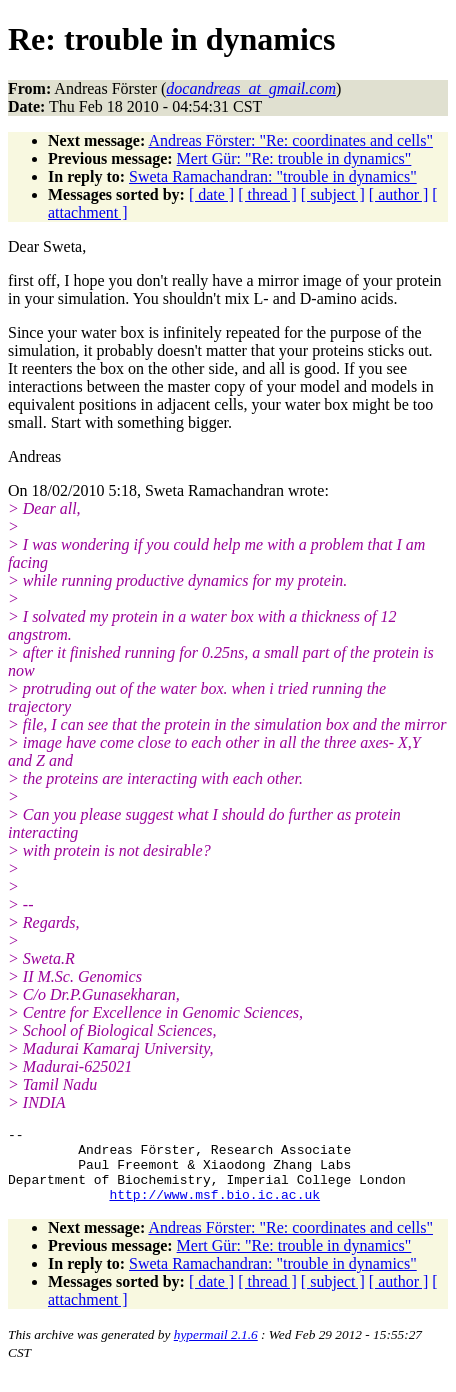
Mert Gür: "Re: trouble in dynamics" (294, 158)
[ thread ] (267, 194)
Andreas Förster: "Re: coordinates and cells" (290, 140)
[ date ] (211, 194)
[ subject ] (333, 194)
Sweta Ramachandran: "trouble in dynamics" (273, 176)
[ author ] (399, 194)
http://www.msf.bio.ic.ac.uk (214, 1209)
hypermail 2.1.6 (216, 1349)
